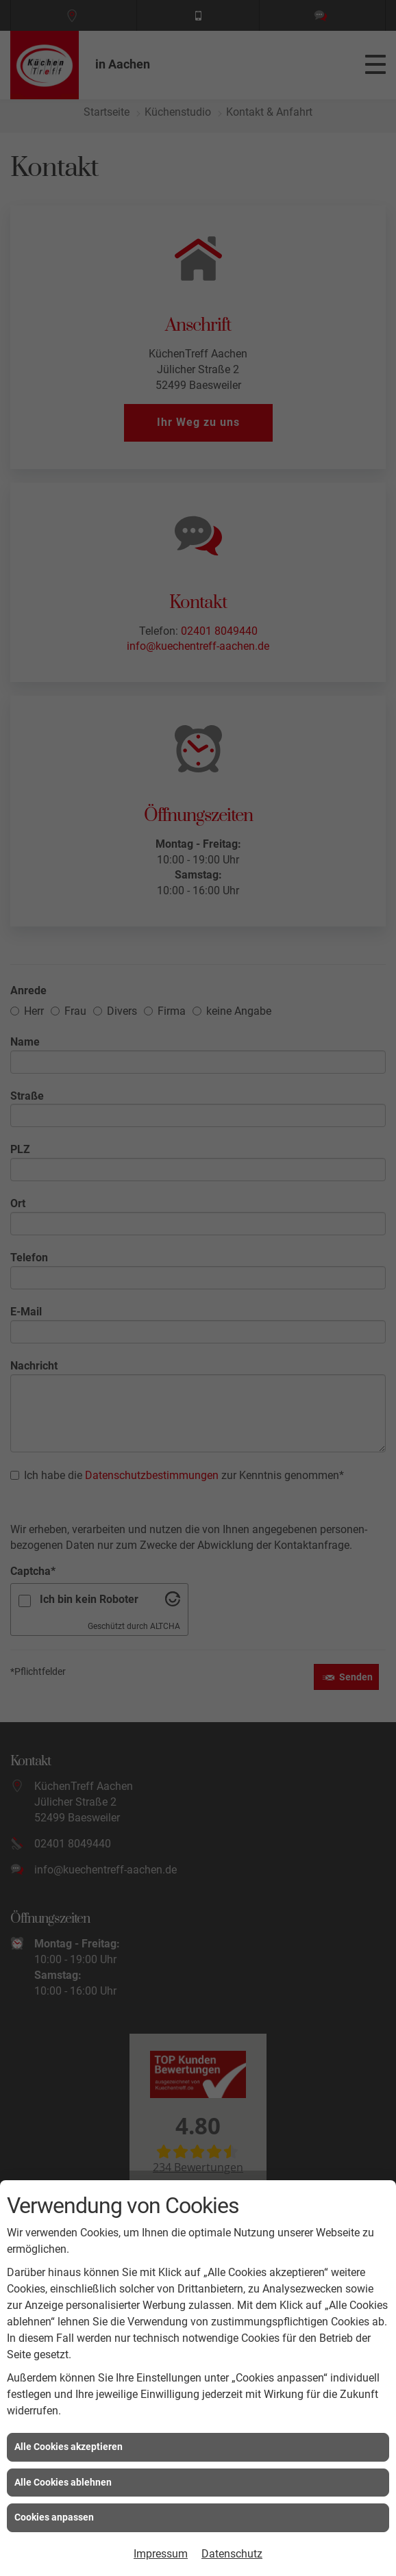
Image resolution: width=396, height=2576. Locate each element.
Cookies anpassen (54, 2517)
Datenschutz (231, 2553)
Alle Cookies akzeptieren (68, 2446)
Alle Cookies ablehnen (63, 2482)
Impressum (161, 2553)
